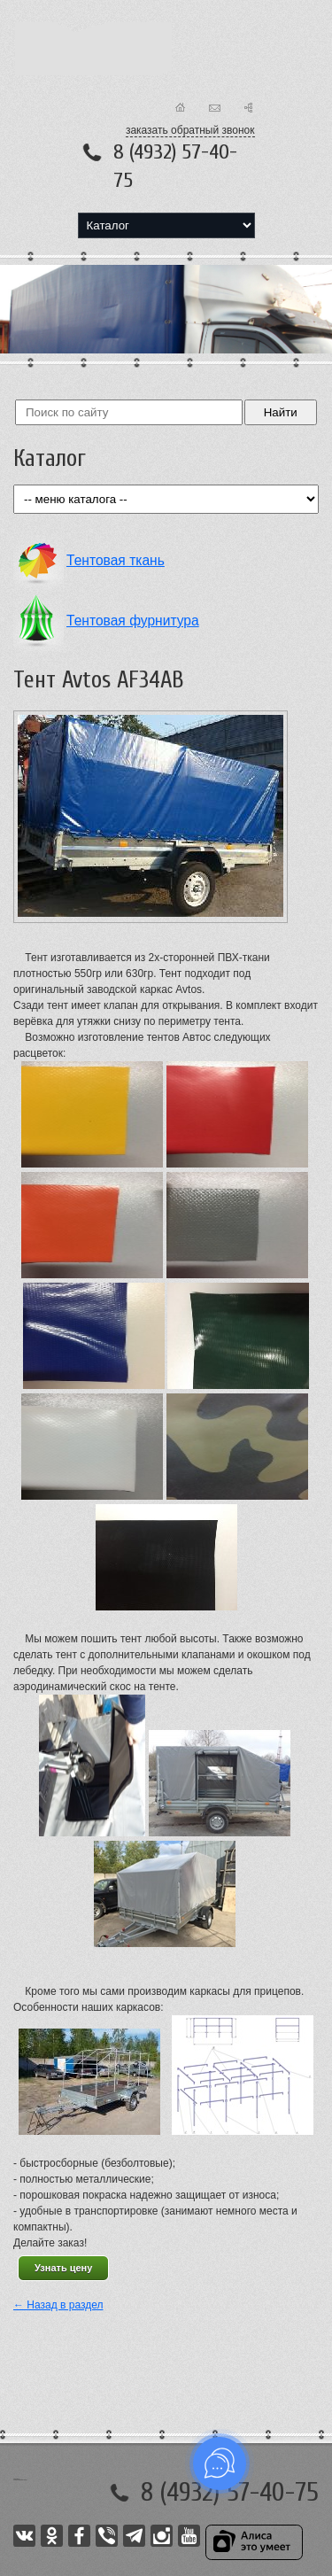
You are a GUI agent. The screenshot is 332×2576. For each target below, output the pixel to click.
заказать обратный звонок (190, 130)
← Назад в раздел (58, 2305)
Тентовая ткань (115, 560)
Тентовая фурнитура (132, 620)
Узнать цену (63, 2267)
